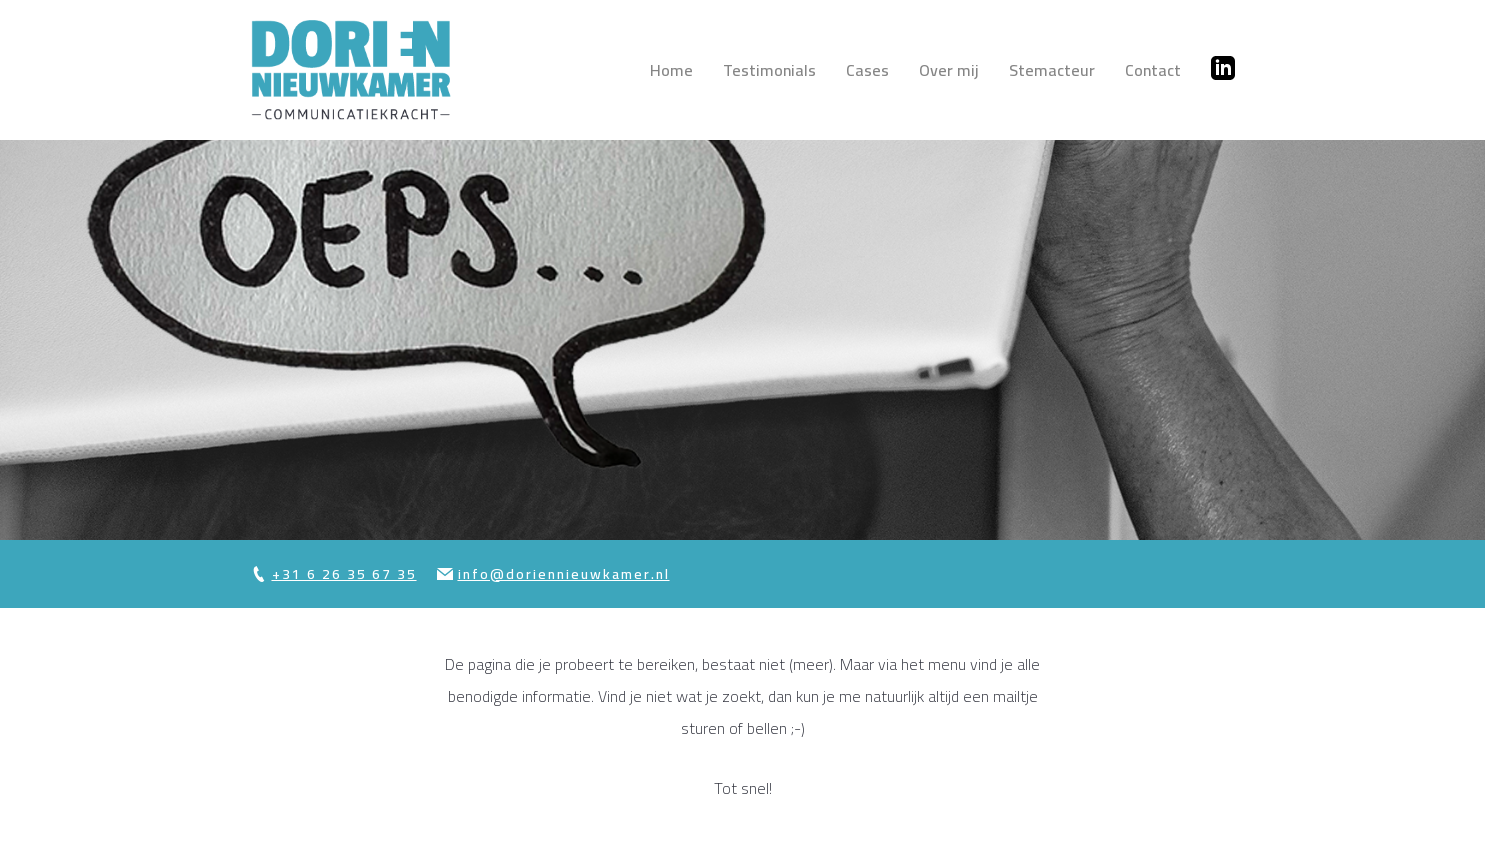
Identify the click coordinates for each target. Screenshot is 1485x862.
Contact (1153, 70)
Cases (867, 70)
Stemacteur (1052, 70)
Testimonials (769, 70)
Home (671, 70)
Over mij (949, 70)
